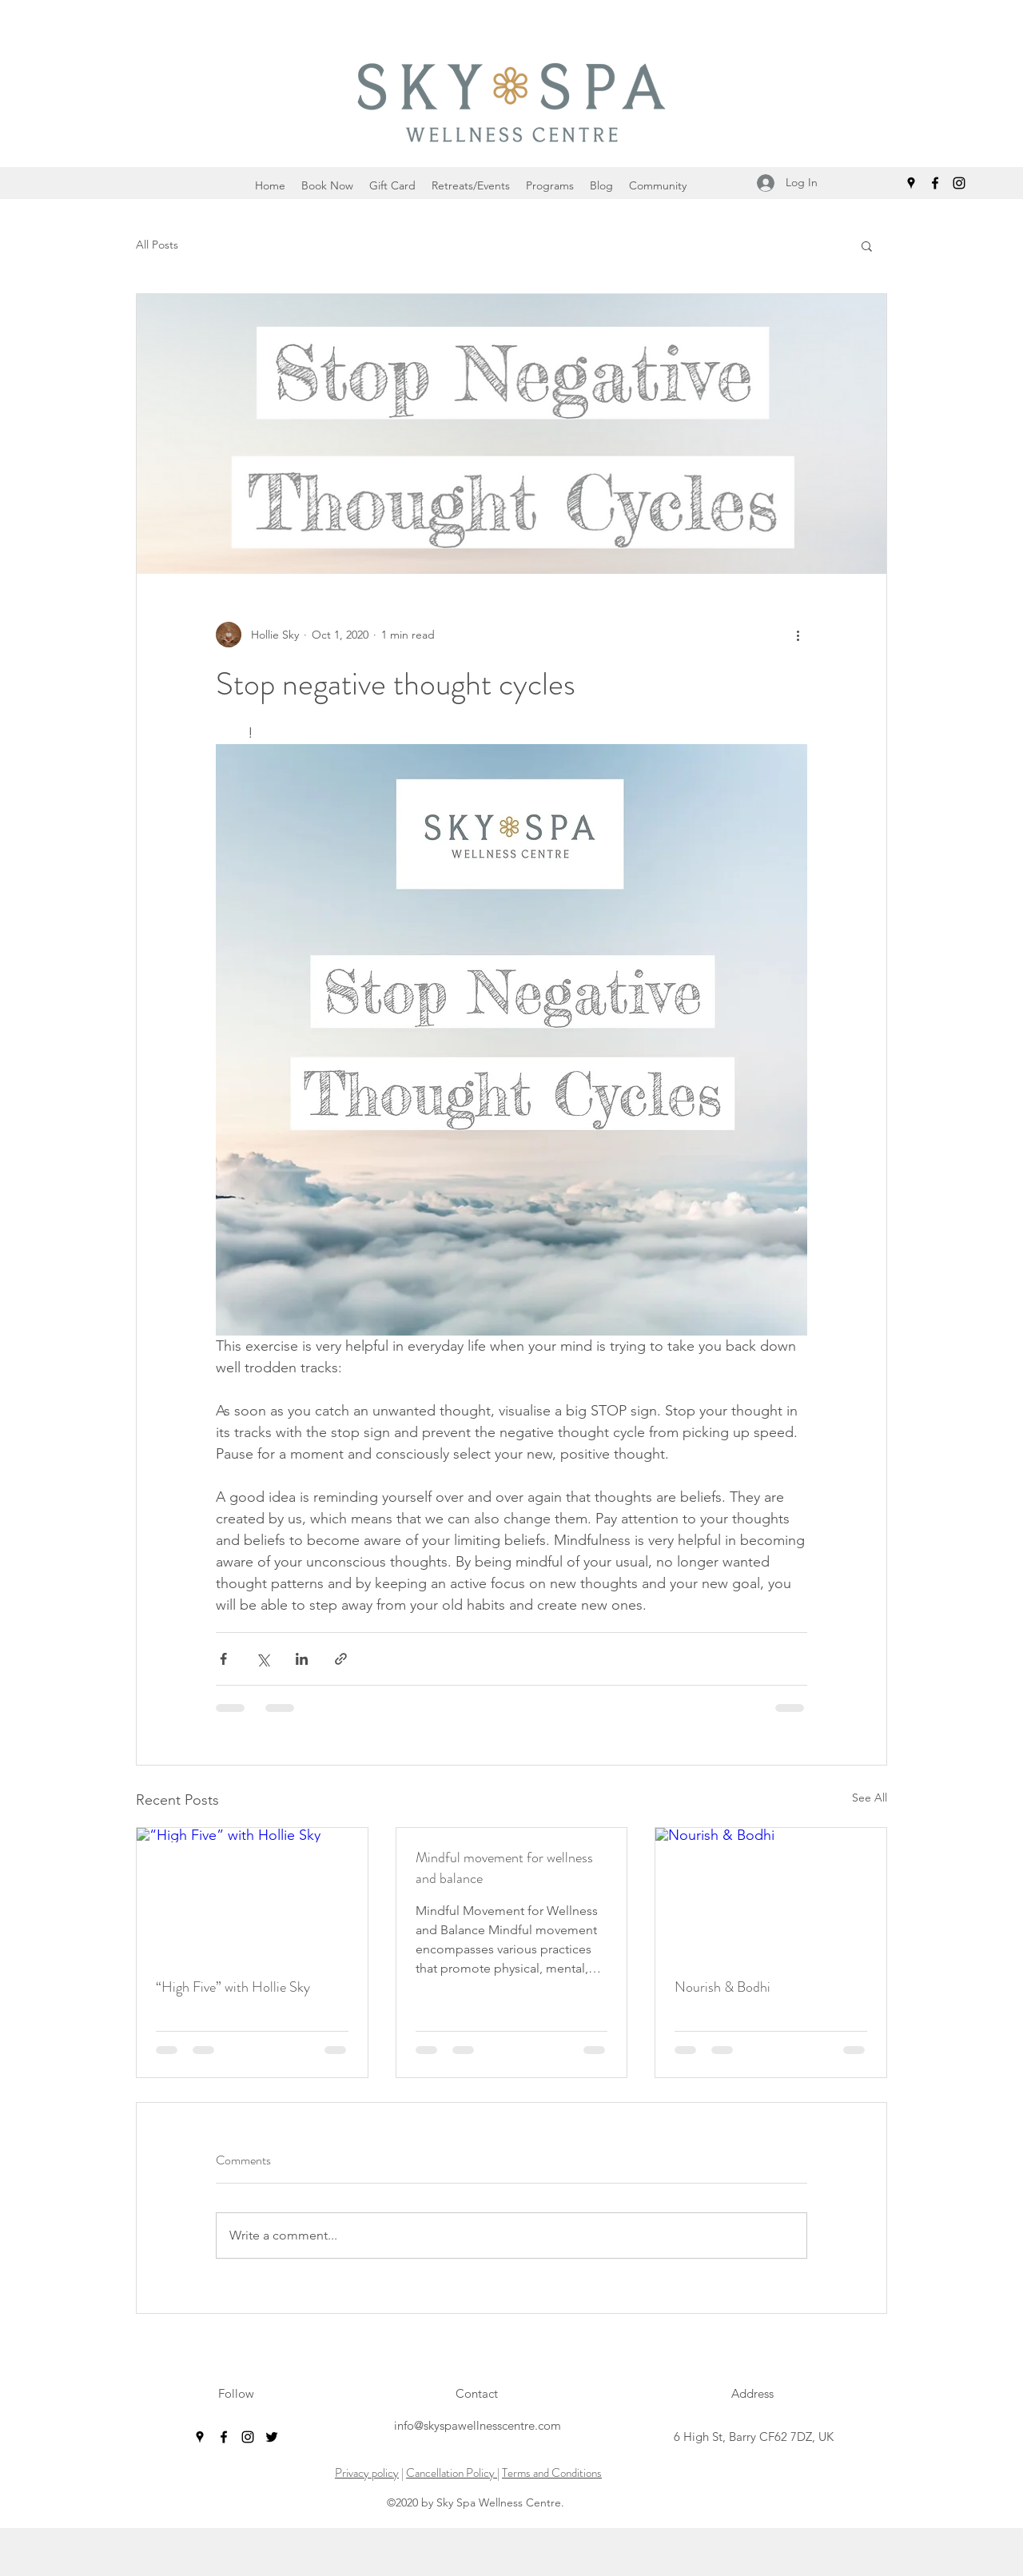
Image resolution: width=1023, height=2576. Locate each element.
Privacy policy (367, 2473)
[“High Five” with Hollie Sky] (252, 1892)
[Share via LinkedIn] (301, 1658)
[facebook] (935, 183)
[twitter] (272, 2437)
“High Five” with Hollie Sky (233, 1987)
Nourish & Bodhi (722, 1987)
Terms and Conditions (552, 2473)
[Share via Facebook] (223, 1658)
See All (869, 1797)
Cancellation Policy (451, 2473)
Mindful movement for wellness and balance (504, 1868)
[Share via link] (340, 1658)
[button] (866, 245)
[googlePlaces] (911, 183)
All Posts (157, 244)
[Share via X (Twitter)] (262, 1658)
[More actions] (797, 634)
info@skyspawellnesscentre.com (477, 2425)
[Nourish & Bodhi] (770, 1892)
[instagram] (959, 183)
